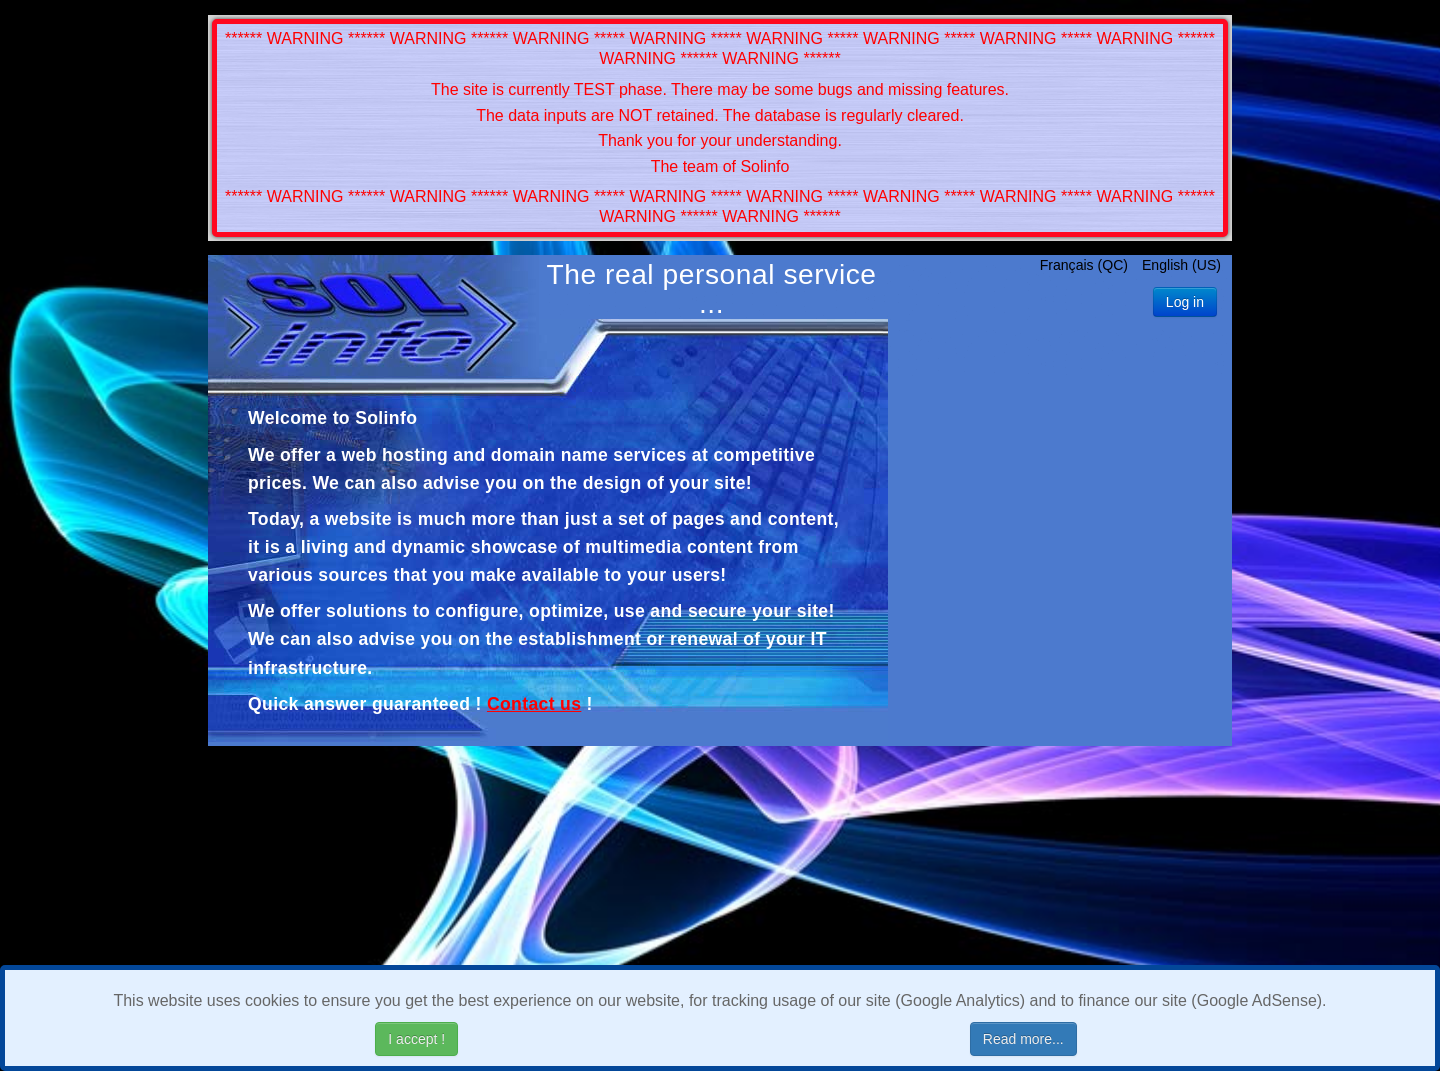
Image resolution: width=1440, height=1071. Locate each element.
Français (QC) (1086, 265)
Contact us (534, 704)
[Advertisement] (1060, 536)
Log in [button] (1185, 302)
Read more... (1023, 1039)
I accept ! (416, 1039)
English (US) (1181, 265)
